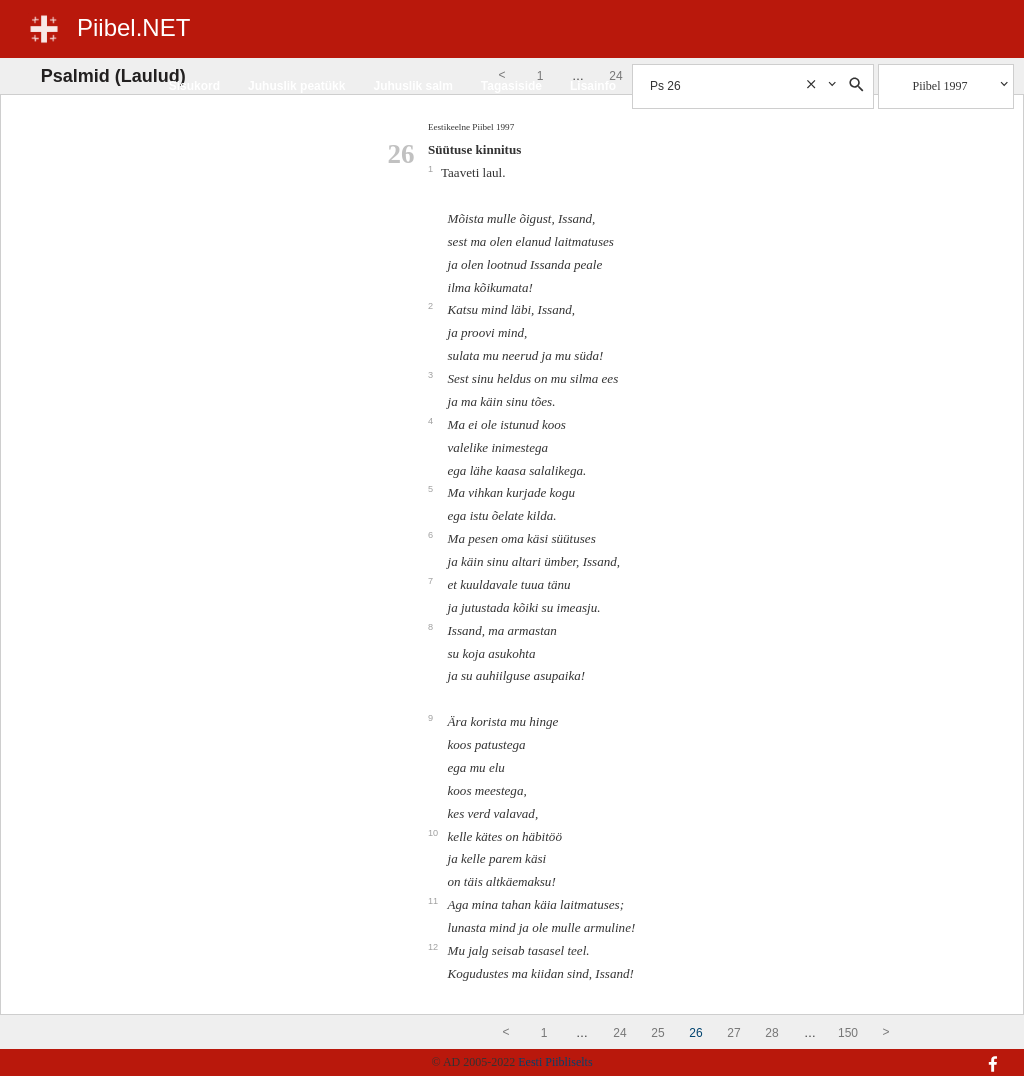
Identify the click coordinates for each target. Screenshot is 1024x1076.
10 (434, 833)
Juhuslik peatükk (296, 86)
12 (434, 947)
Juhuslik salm (412, 86)
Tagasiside (511, 86)
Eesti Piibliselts (555, 1062)
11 (434, 901)
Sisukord (194, 86)
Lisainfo (593, 86)
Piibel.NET (133, 27)
